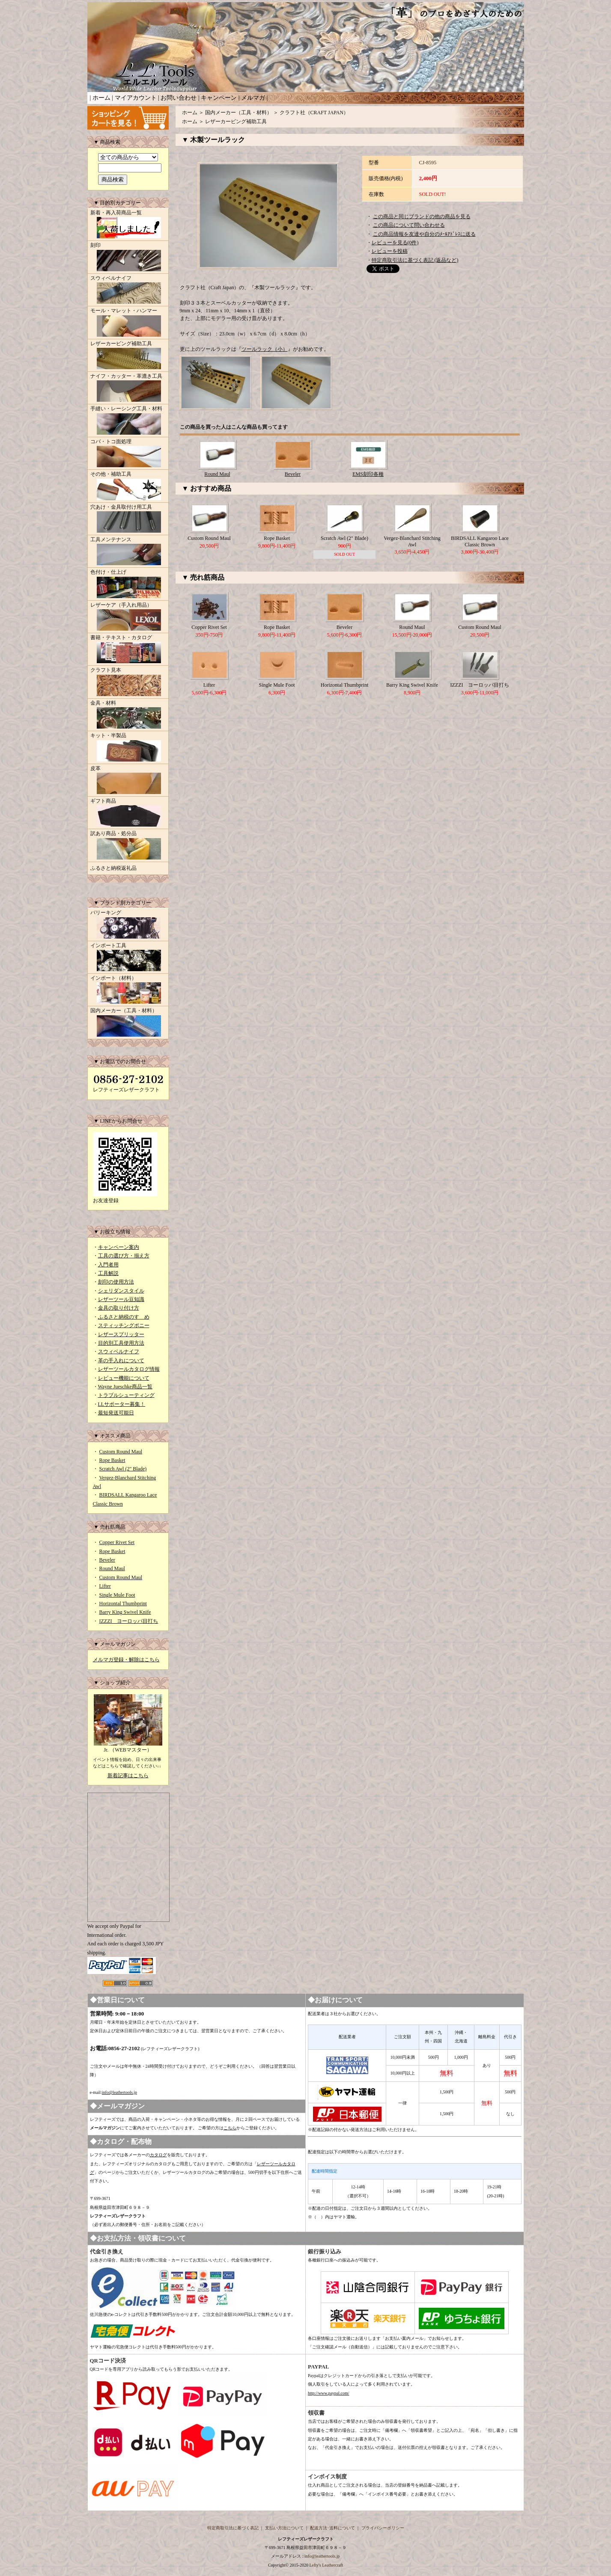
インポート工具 (128, 958)
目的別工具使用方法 (121, 1343)
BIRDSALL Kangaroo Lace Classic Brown (480, 541)
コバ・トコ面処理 (128, 454)
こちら (230, 2127)
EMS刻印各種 (368, 474)
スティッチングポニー (123, 1325)
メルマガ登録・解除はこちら (126, 1660)
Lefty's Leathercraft (326, 2565)
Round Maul (112, 1568)
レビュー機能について (123, 1378)
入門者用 (108, 1265)
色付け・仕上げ (128, 584)
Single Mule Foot (117, 1595)
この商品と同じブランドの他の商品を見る (422, 216)
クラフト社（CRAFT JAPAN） (314, 113)
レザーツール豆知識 (121, 1299)
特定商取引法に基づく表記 (233, 2528)
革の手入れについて (121, 1361)
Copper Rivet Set (117, 1542)
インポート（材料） (128, 990)
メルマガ (253, 98)
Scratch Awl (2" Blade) (123, 1469)
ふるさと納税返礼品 (113, 868)
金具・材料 (128, 715)
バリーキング (128, 925)
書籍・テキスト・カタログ (128, 649)
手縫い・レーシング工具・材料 (128, 421)
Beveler (107, 1560)
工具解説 (108, 1273)
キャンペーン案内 (118, 1247)
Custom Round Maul (121, 1452)
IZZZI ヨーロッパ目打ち (128, 1621)
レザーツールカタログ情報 (129, 1369)
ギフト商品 (128, 813)
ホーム (101, 98)
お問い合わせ (179, 98)
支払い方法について (284, 2528)
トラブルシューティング (126, 1395)
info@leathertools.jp (119, 2092)
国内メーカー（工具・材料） (128, 1023)
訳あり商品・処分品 (128, 845)
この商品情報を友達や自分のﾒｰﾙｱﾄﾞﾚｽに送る (424, 234)
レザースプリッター (121, 1334)
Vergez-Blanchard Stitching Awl (412, 541)
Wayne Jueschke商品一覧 (125, 1387)
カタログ (158, 2154)
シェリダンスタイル (121, 1291)
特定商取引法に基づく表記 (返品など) (415, 260)
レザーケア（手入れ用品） (128, 617)
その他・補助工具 (128, 486)
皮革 (128, 780)
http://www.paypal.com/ (328, 2393)
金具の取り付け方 (118, 1308)
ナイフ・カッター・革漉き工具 (128, 388)
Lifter (105, 1586)
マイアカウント (136, 98)
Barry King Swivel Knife (125, 1612)
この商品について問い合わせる (409, 225)
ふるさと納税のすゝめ (123, 1317)
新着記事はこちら (128, 1776)
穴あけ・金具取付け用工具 (128, 519)
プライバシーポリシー (382, 2528)
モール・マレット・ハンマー (128, 323)
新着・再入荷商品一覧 (128, 225)
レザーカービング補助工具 (128, 356)
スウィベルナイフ (128, 290)
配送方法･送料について (332, 2528)
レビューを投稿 (390, 251)
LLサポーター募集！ (122, 1404)
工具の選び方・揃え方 (123, 1256)
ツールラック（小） (264, 349)
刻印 (128, 257)
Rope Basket (112, 1460)
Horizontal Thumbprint (123, 1604)
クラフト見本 (128, 682)
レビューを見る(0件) (395, 243)
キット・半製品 (128, 747)
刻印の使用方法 (116, 1282)
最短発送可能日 (116, 1413)
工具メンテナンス (128, 552)
